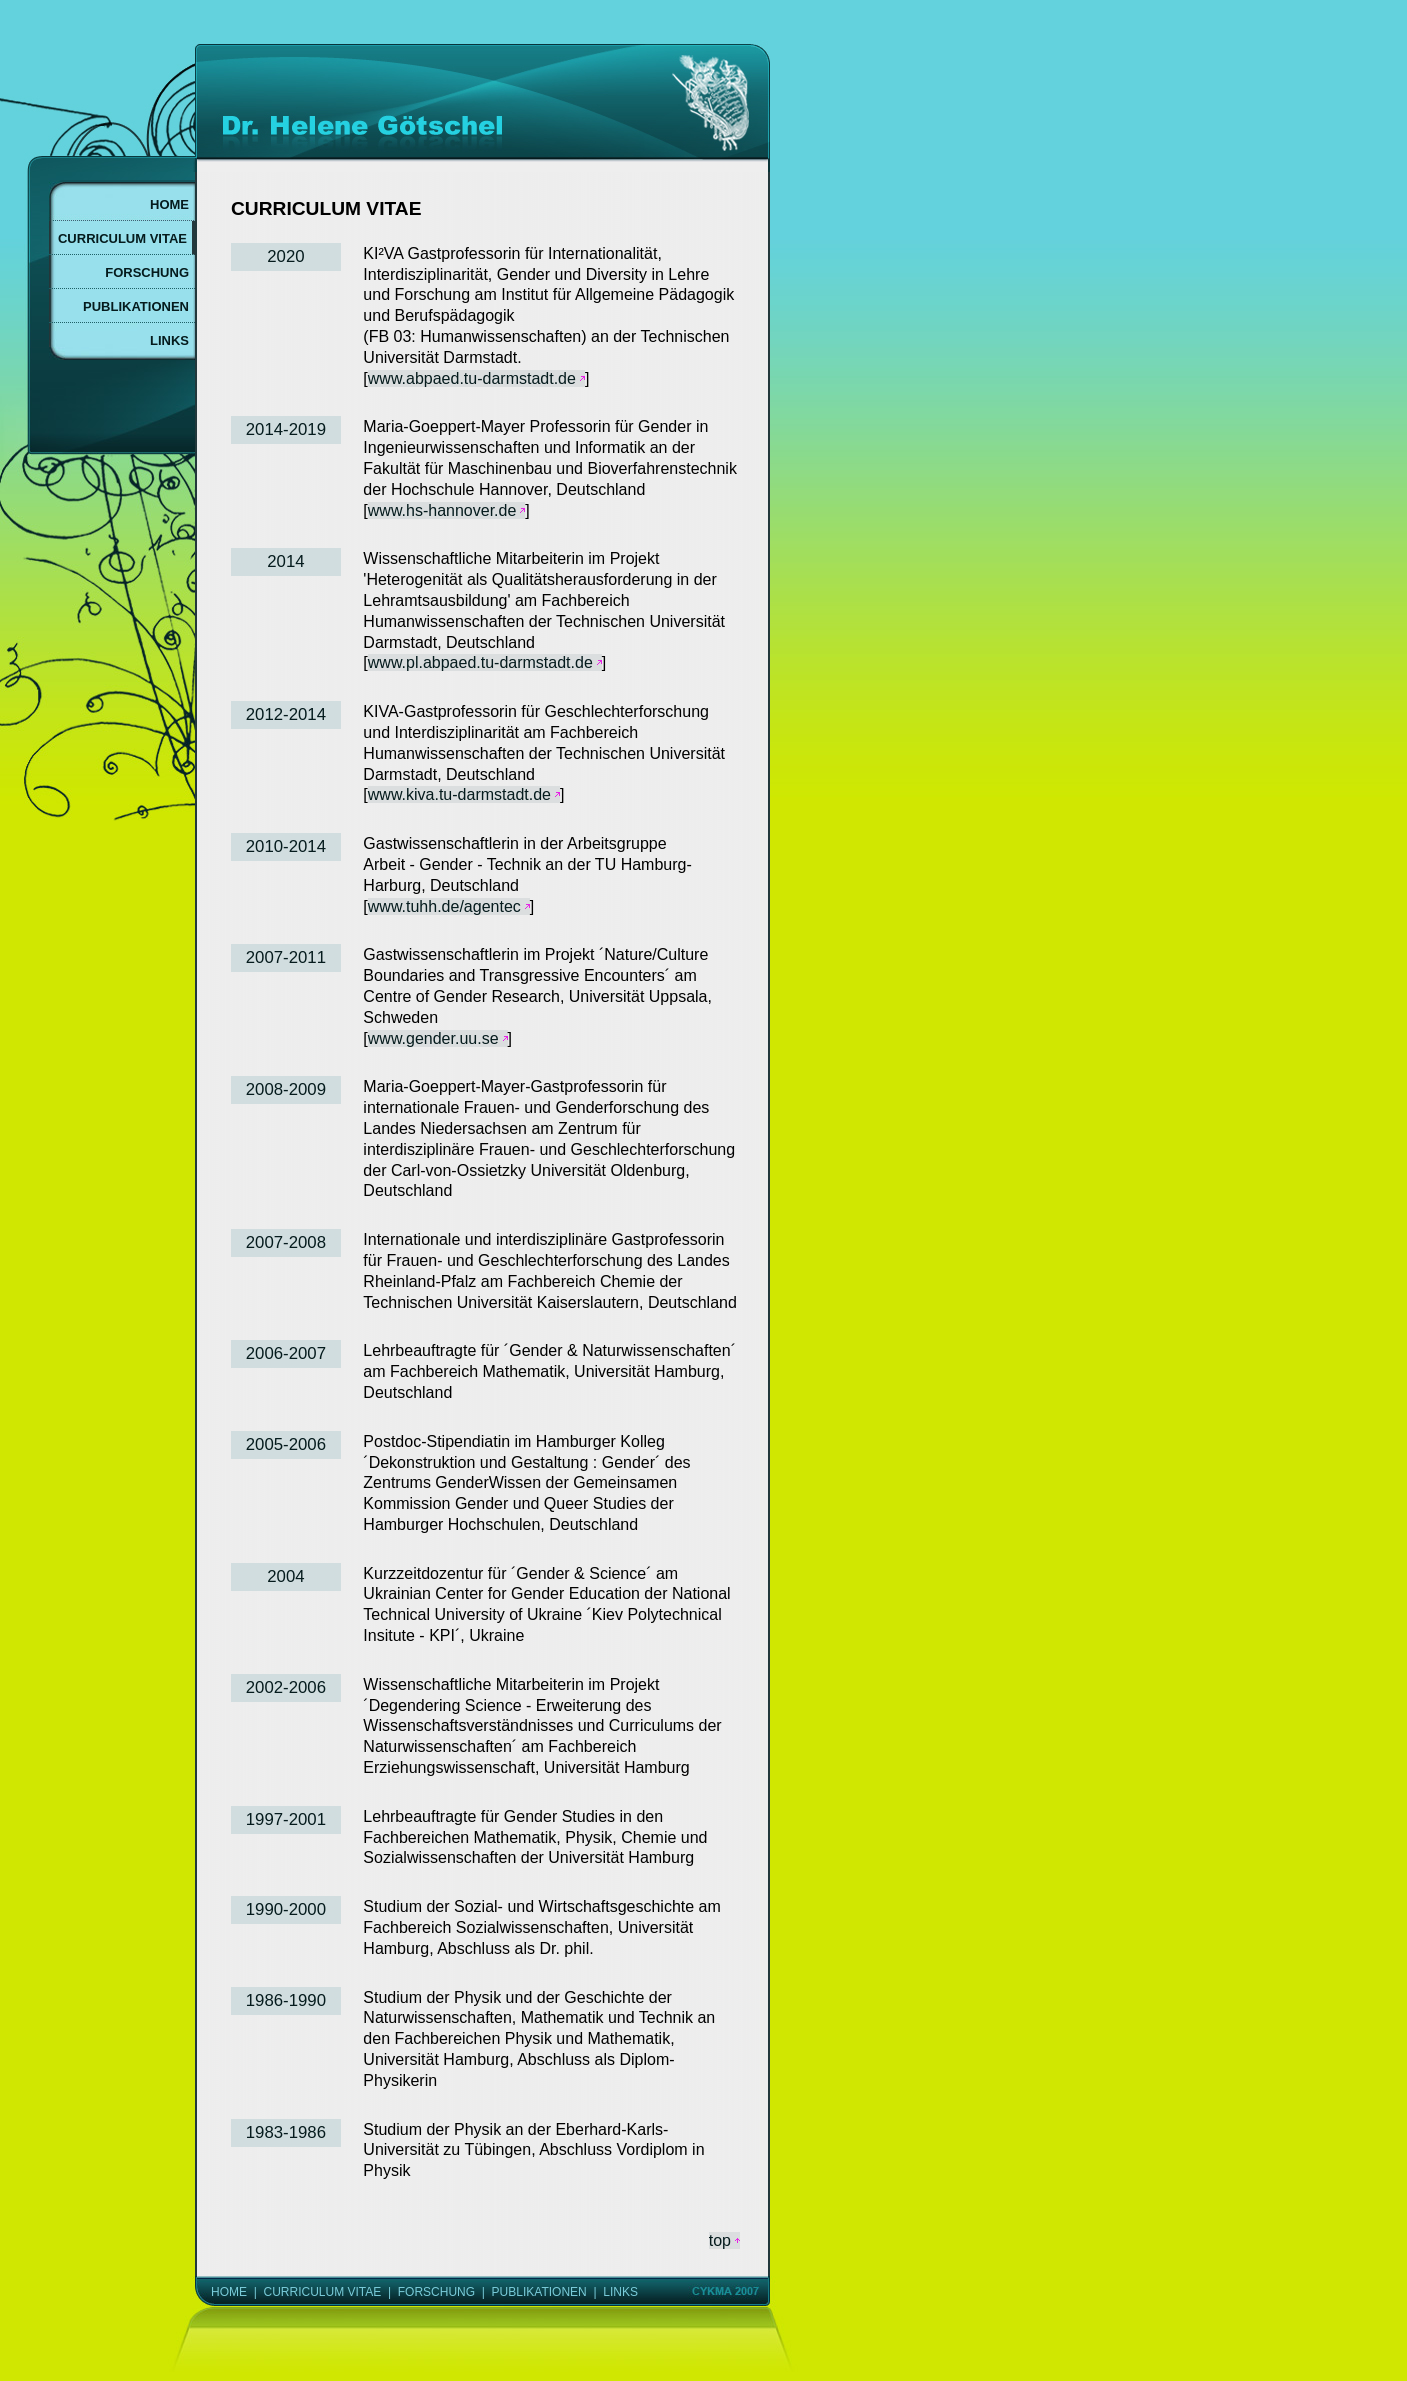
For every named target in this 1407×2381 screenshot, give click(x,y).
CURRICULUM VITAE (322, 2292)
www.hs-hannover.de (442, 510)
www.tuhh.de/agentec (444, 906)
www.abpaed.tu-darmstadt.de (472, 378)
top (720, 2240)
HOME (229, 2292)
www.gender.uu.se (433, 1038)
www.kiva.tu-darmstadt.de (459, 794)
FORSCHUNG (436, 2292)
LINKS (620, 2292)
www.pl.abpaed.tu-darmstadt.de (480, 662)
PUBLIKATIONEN (539, 2292)
